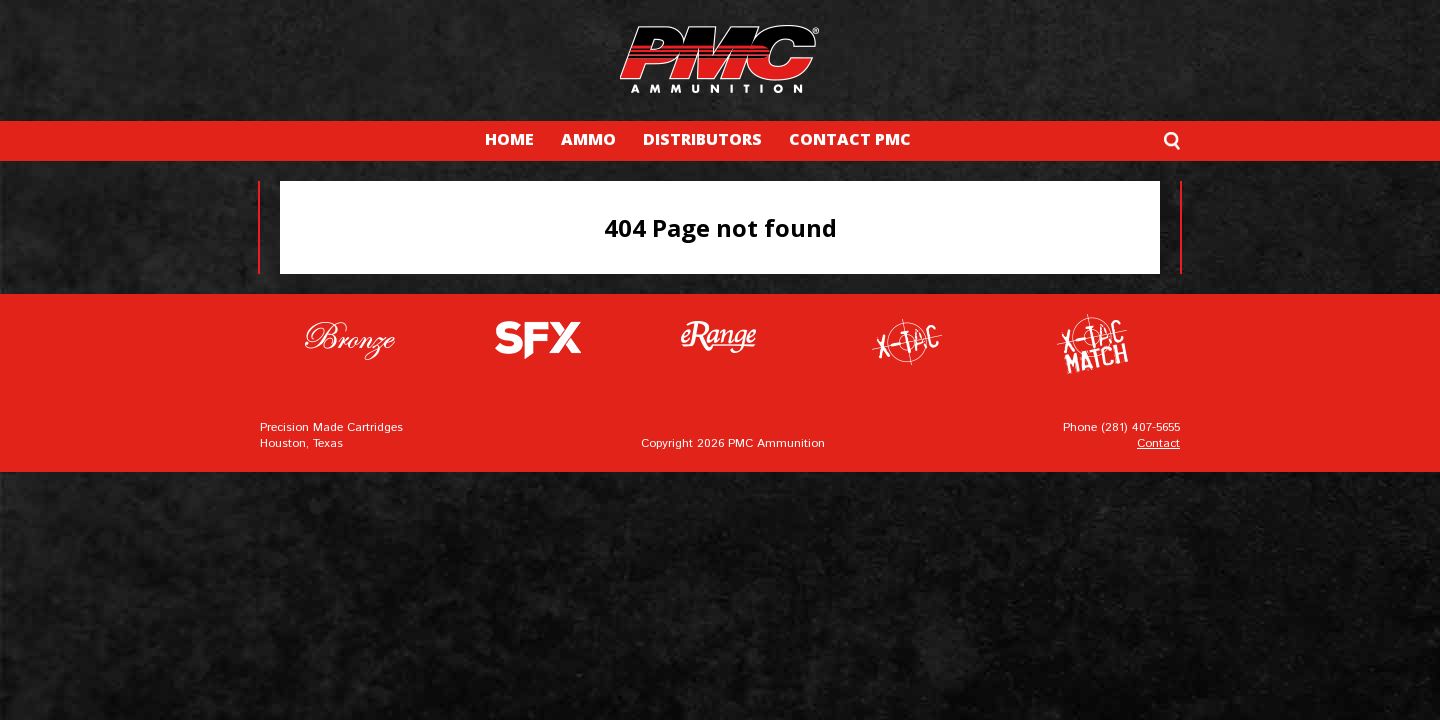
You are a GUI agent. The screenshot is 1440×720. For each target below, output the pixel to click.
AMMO (588, 139)
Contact (1158, 443)
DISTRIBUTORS (702, 139)
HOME (509, 139)
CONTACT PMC (850, 139)
